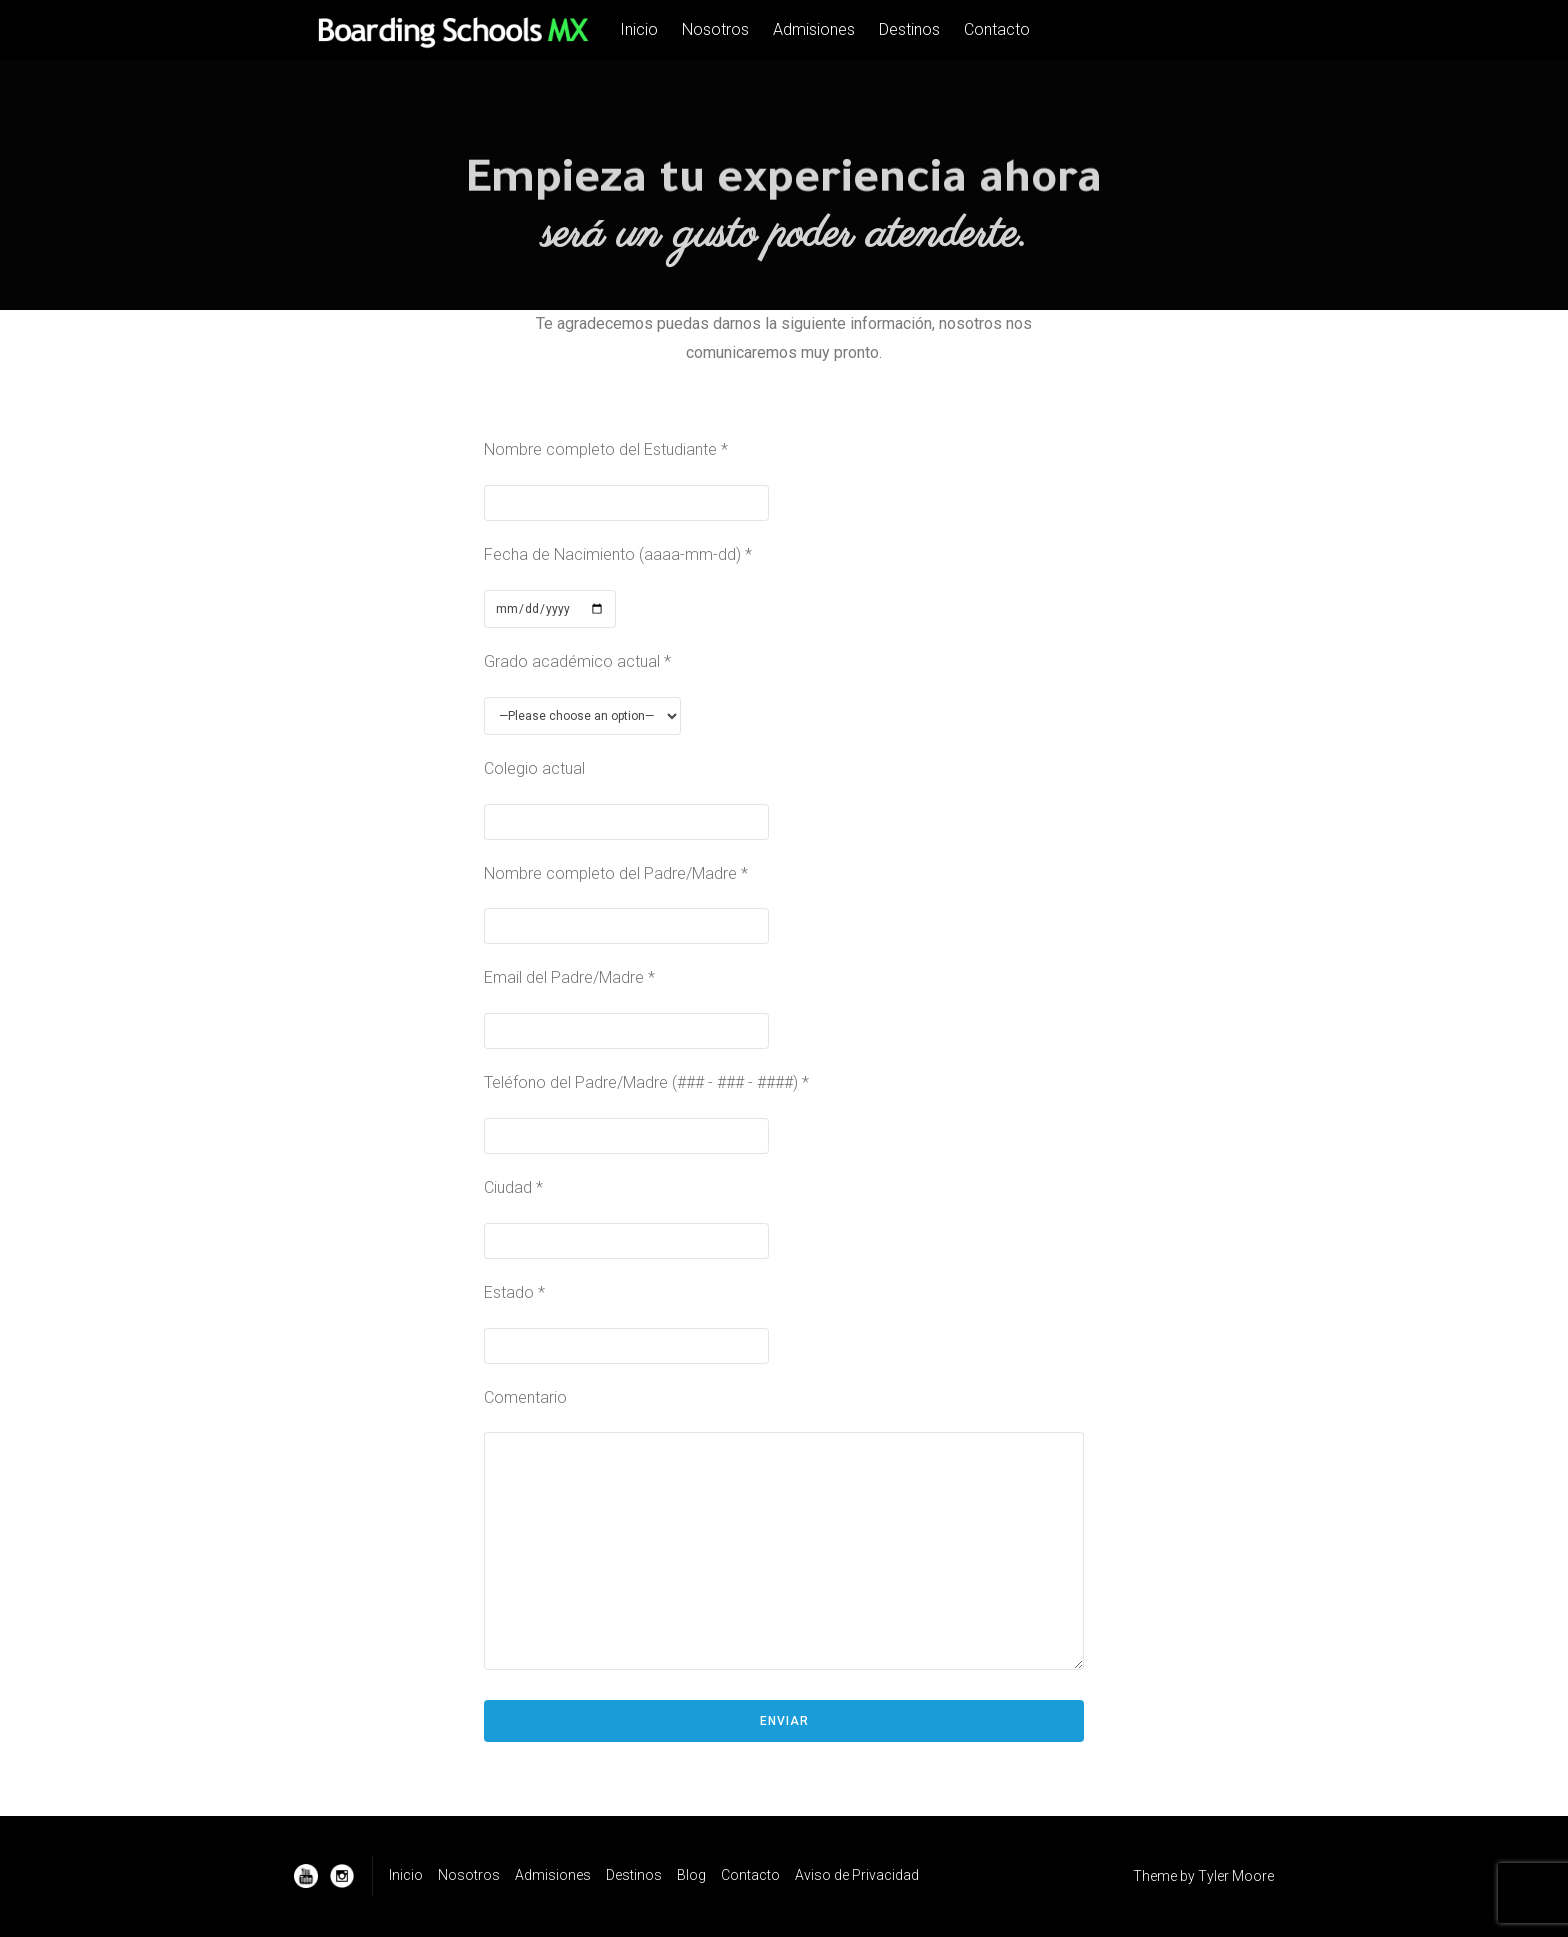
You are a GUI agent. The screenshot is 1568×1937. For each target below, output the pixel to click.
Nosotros (715, 29)
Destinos (909, 29)
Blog (691, 1875)
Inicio (639, 29)
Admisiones (814, 29)
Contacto (997, 29)
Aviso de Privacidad (857, 1875)
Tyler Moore (1236, 1876)
